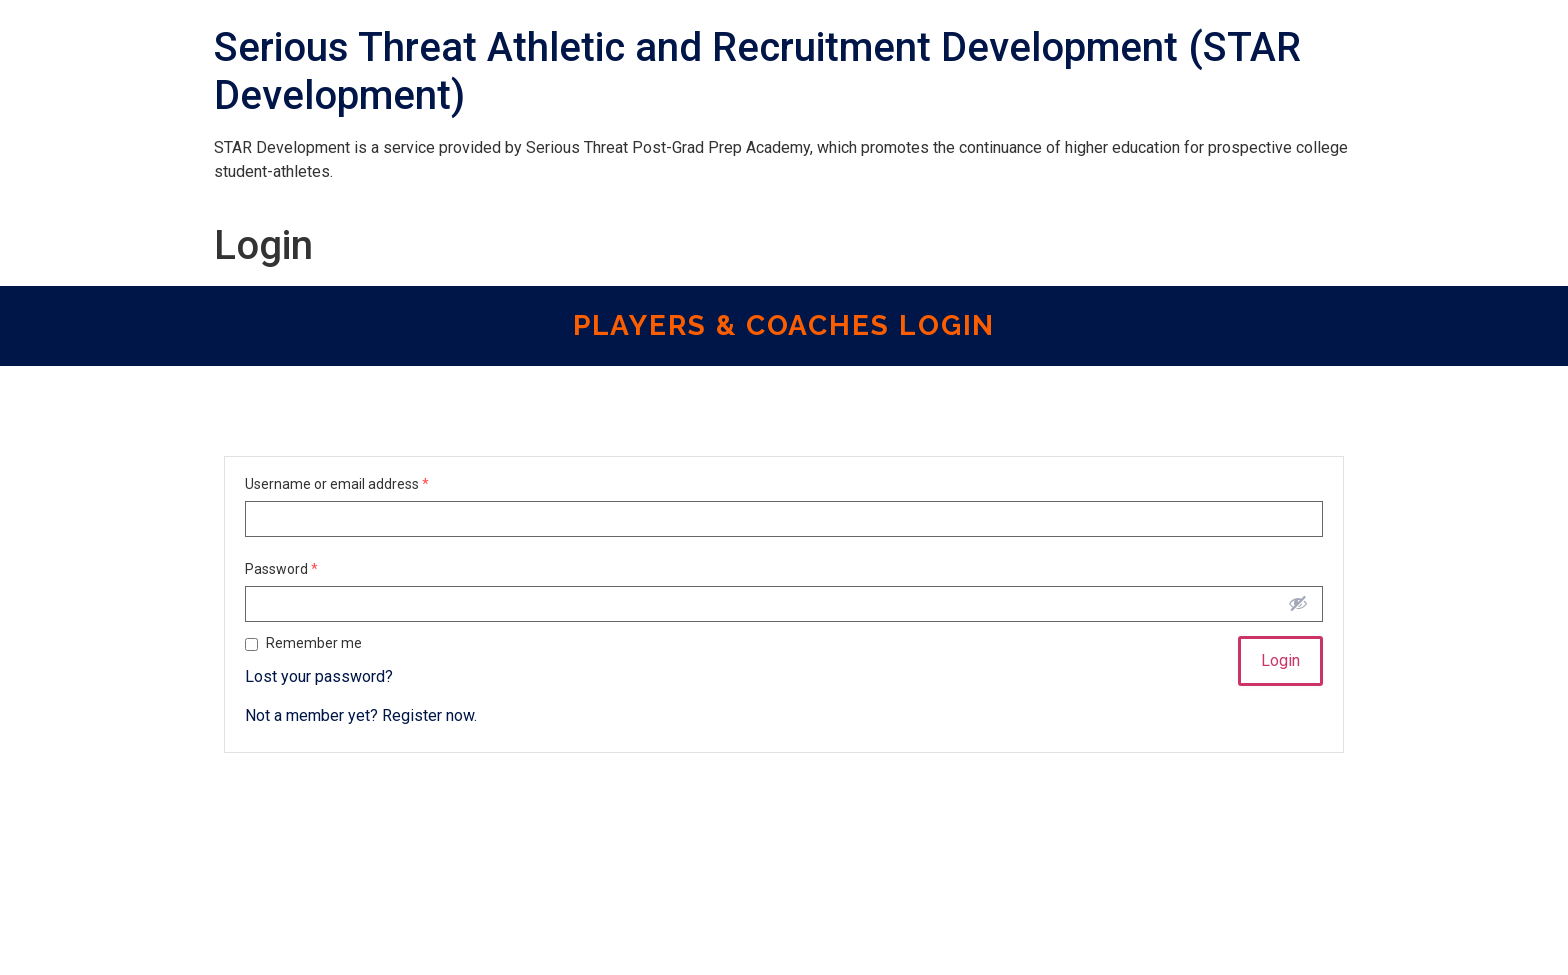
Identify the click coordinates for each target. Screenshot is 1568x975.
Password (281, 569)
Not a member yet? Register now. (361, 715)
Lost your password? (319, 676)
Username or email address (337, 484)
